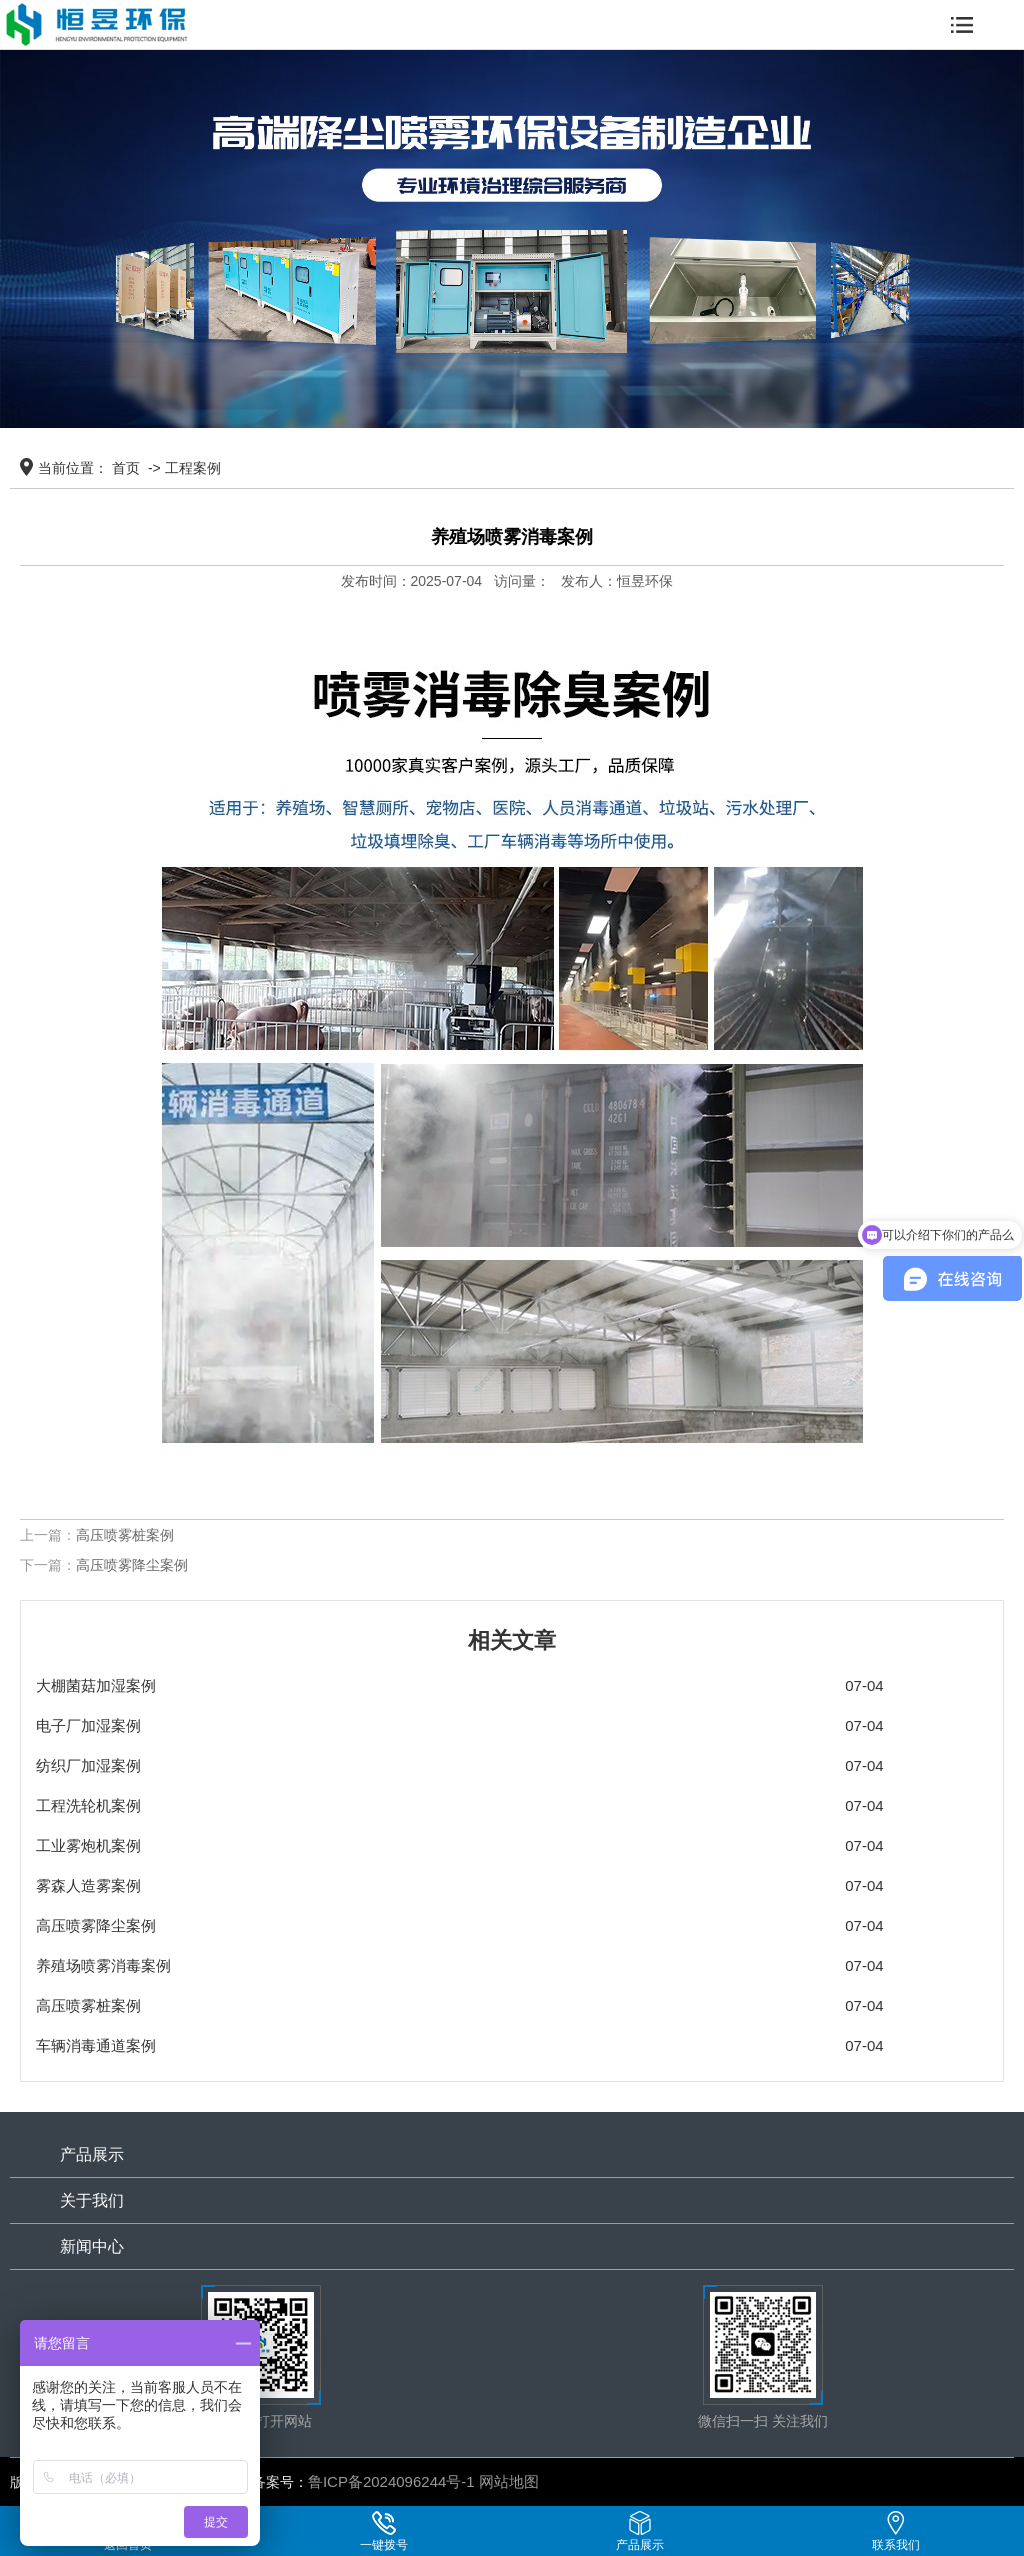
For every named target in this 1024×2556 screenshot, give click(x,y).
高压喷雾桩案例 (125, 1535)
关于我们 (92, 2200)
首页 (126, 468)
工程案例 (193, 468)
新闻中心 (92, 2246)
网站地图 (509, 2481)
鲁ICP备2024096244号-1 (391, 2481)
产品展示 (92, 2154)
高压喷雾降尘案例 (132, 1565)
